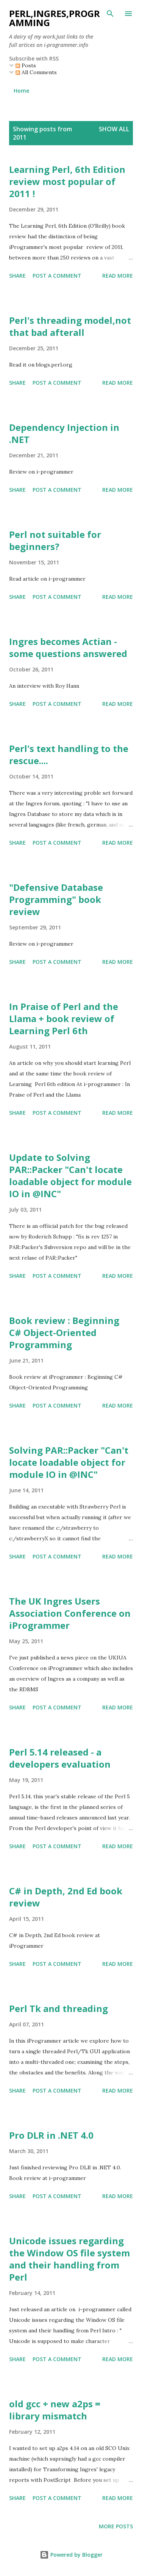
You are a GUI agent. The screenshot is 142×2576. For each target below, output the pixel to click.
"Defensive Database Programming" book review (56, 899)
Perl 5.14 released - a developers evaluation (60, 1758)
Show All (114, 129)
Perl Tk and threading (58, 2008)
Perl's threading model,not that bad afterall (70, 326)
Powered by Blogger (71, 2554)
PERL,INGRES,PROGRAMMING (54, 18)
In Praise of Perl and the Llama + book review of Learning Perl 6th (63, 1018)
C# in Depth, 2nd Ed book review (65, 1897)
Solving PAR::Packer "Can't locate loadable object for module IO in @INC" (68, 1462)
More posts (116, 2526)
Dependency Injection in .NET (64, 433)
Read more (117, 275)
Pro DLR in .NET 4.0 (51, 2135)
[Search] (110, 13)
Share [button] (17, 275)
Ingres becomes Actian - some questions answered (68, 647)
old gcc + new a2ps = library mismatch (54, 2409)
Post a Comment (57, 275)
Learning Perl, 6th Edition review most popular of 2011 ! (67, 181)
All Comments (36, 72)
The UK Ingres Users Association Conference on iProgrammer (70, 1613)
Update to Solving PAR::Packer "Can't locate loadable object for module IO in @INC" (70, 1175)
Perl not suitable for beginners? (55, 540)
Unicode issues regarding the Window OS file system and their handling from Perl (69, 2258)
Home (21, 90)
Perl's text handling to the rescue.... (68, 754)
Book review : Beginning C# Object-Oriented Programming (64, 1332)
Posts (26, 65)
